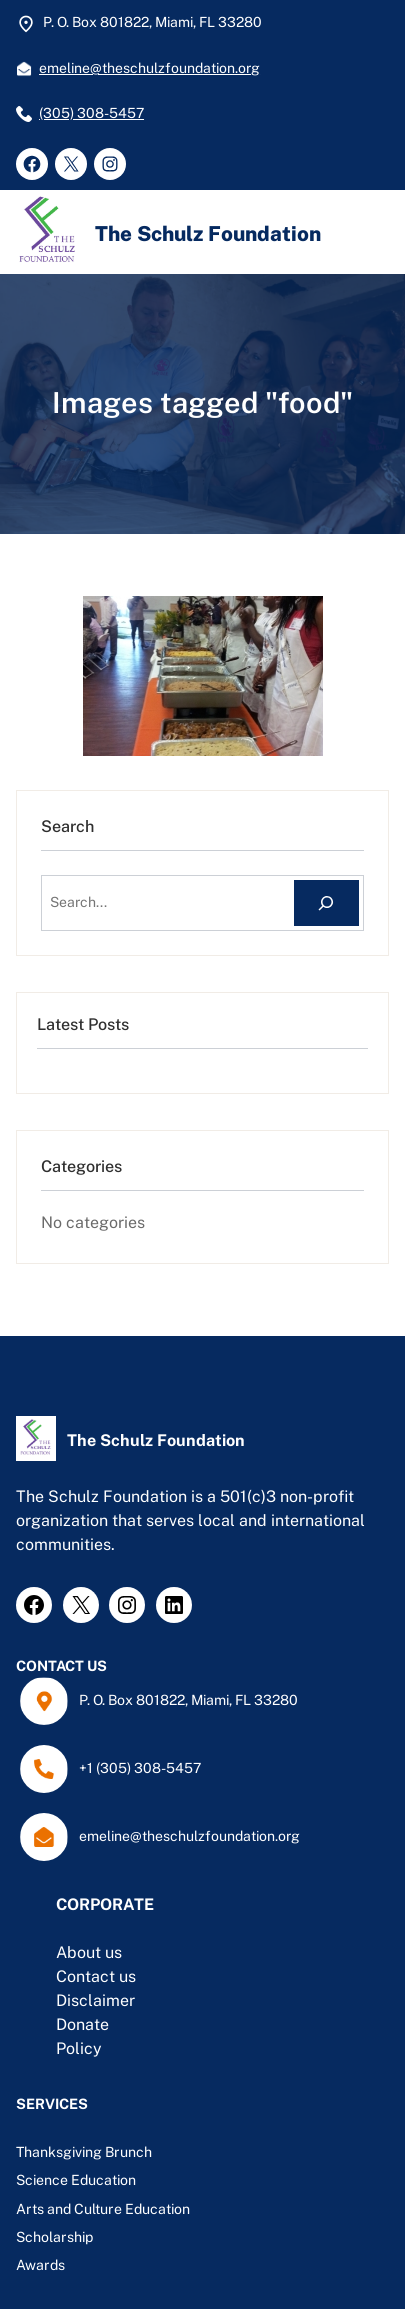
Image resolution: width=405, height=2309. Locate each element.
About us (89, 1952)
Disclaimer (95, 2000)
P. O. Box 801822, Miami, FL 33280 (188, 1700)
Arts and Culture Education (104, 2209)
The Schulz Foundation (208, 233)
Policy (79, 2048)
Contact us (96, 1976)
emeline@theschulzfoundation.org (149, 68)
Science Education (76, 2180)
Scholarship (54, 2237)
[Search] (326, 903)
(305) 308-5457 (91, 113)
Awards (40, 2265)
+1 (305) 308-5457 (140, 1768)
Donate (82, 2024)
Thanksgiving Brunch (84, 2152)
